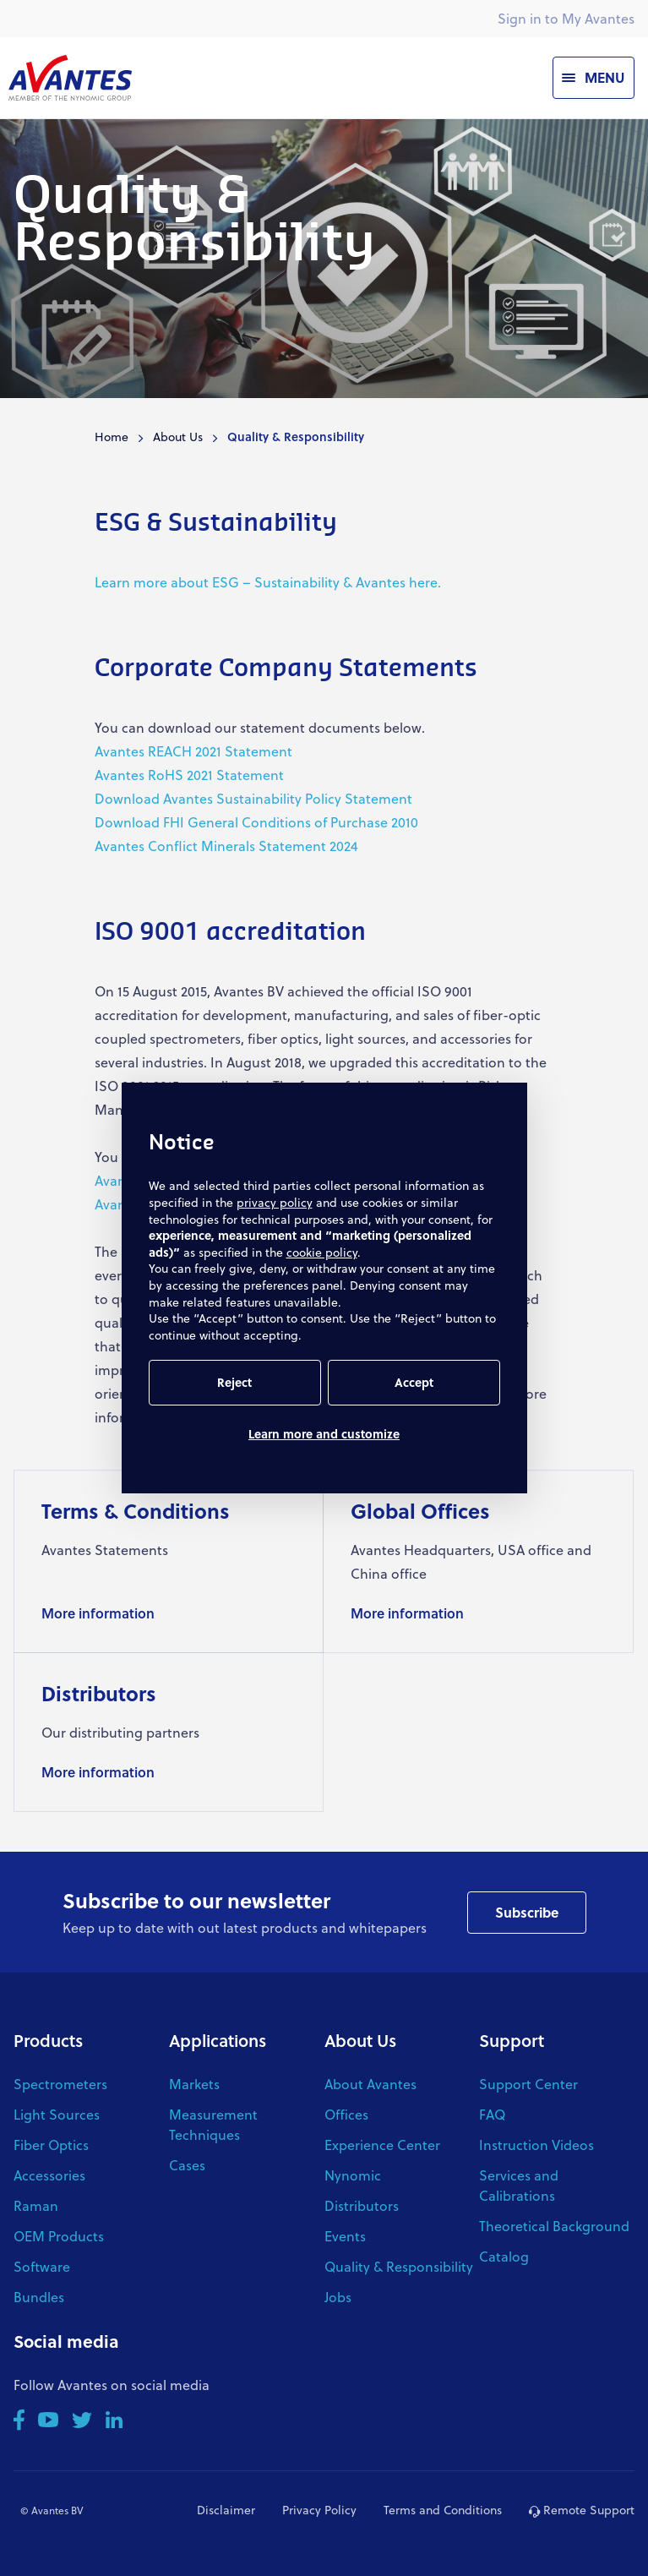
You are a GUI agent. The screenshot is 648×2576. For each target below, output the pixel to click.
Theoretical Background (554, 2225)
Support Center (528, 2083)
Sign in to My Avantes (566, 18)
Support (511, 2040)
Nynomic (352, 2175)
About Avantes (370, 2083)
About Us (178, 436)
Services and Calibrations (518, 2185)
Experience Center (382, 2144)
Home (111, 436)
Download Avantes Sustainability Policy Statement (253, 798)
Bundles (39, 2296)
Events (345, 2236)
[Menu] (593, 78)
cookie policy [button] (321, 1252)
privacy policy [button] (275, 1202)
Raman (36, 2205)
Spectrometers (60, 2083)
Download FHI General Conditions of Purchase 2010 (256, 822)
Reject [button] (234, 1382)
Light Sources (57, 2114)
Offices (346, 2114)
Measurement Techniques (213, 2124)
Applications (217, 2040)
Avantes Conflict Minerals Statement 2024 (226, 845)
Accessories (49, 2175)
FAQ (492, 2114)
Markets (194, 2083)
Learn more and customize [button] (324, 1434)
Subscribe (526, 1912)
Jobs (337, 2296)
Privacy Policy (319, 2510)
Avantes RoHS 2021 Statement (189, 774)
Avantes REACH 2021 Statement (193, 751)
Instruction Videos (536, 2144)
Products (48, 2040)
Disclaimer (226, 2510)
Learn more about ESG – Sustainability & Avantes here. (268, 582)
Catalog (504, 2256)
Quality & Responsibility (398, 2266)
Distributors (361, 2205)
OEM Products (59, 2236)
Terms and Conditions (443, 2510)
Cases (187, 2165)
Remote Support (581, 2510)
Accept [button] (414, 1382)
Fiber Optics (51, 2144)
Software (42, 2266)
